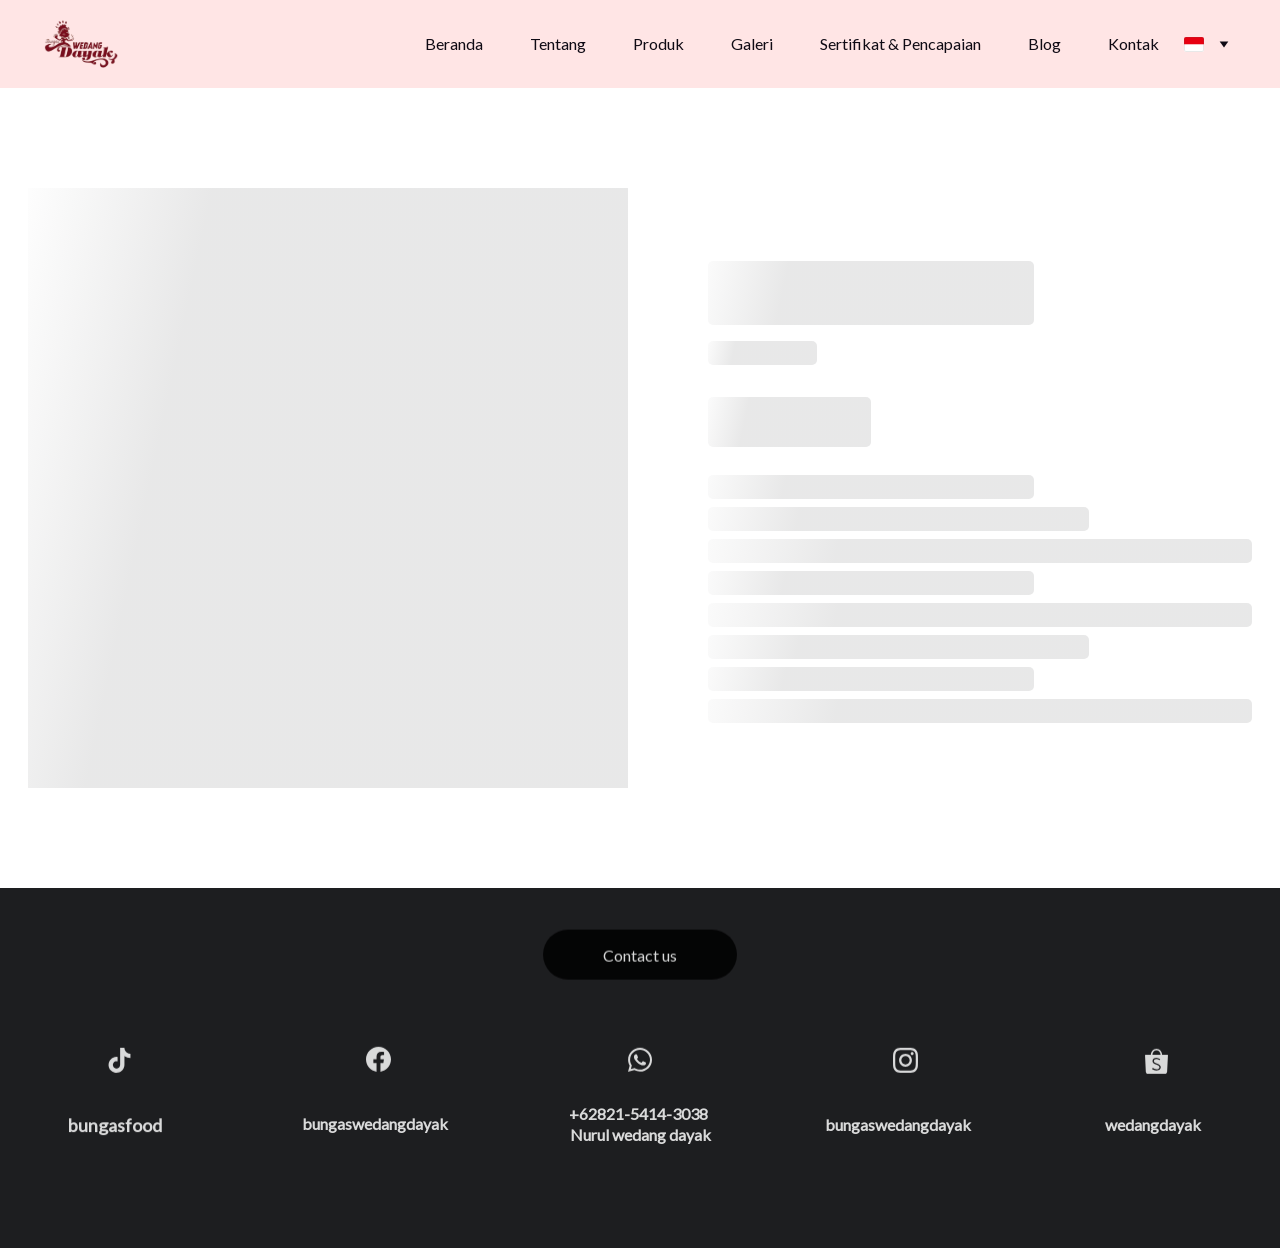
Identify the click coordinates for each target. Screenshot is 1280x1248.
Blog (1044, 43)
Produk (658, 43)
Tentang (558, 43)
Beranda (454, 43)
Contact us (640, 957)
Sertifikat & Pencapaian (900, 43)
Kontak (1133, 43)
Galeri (752, 43)
